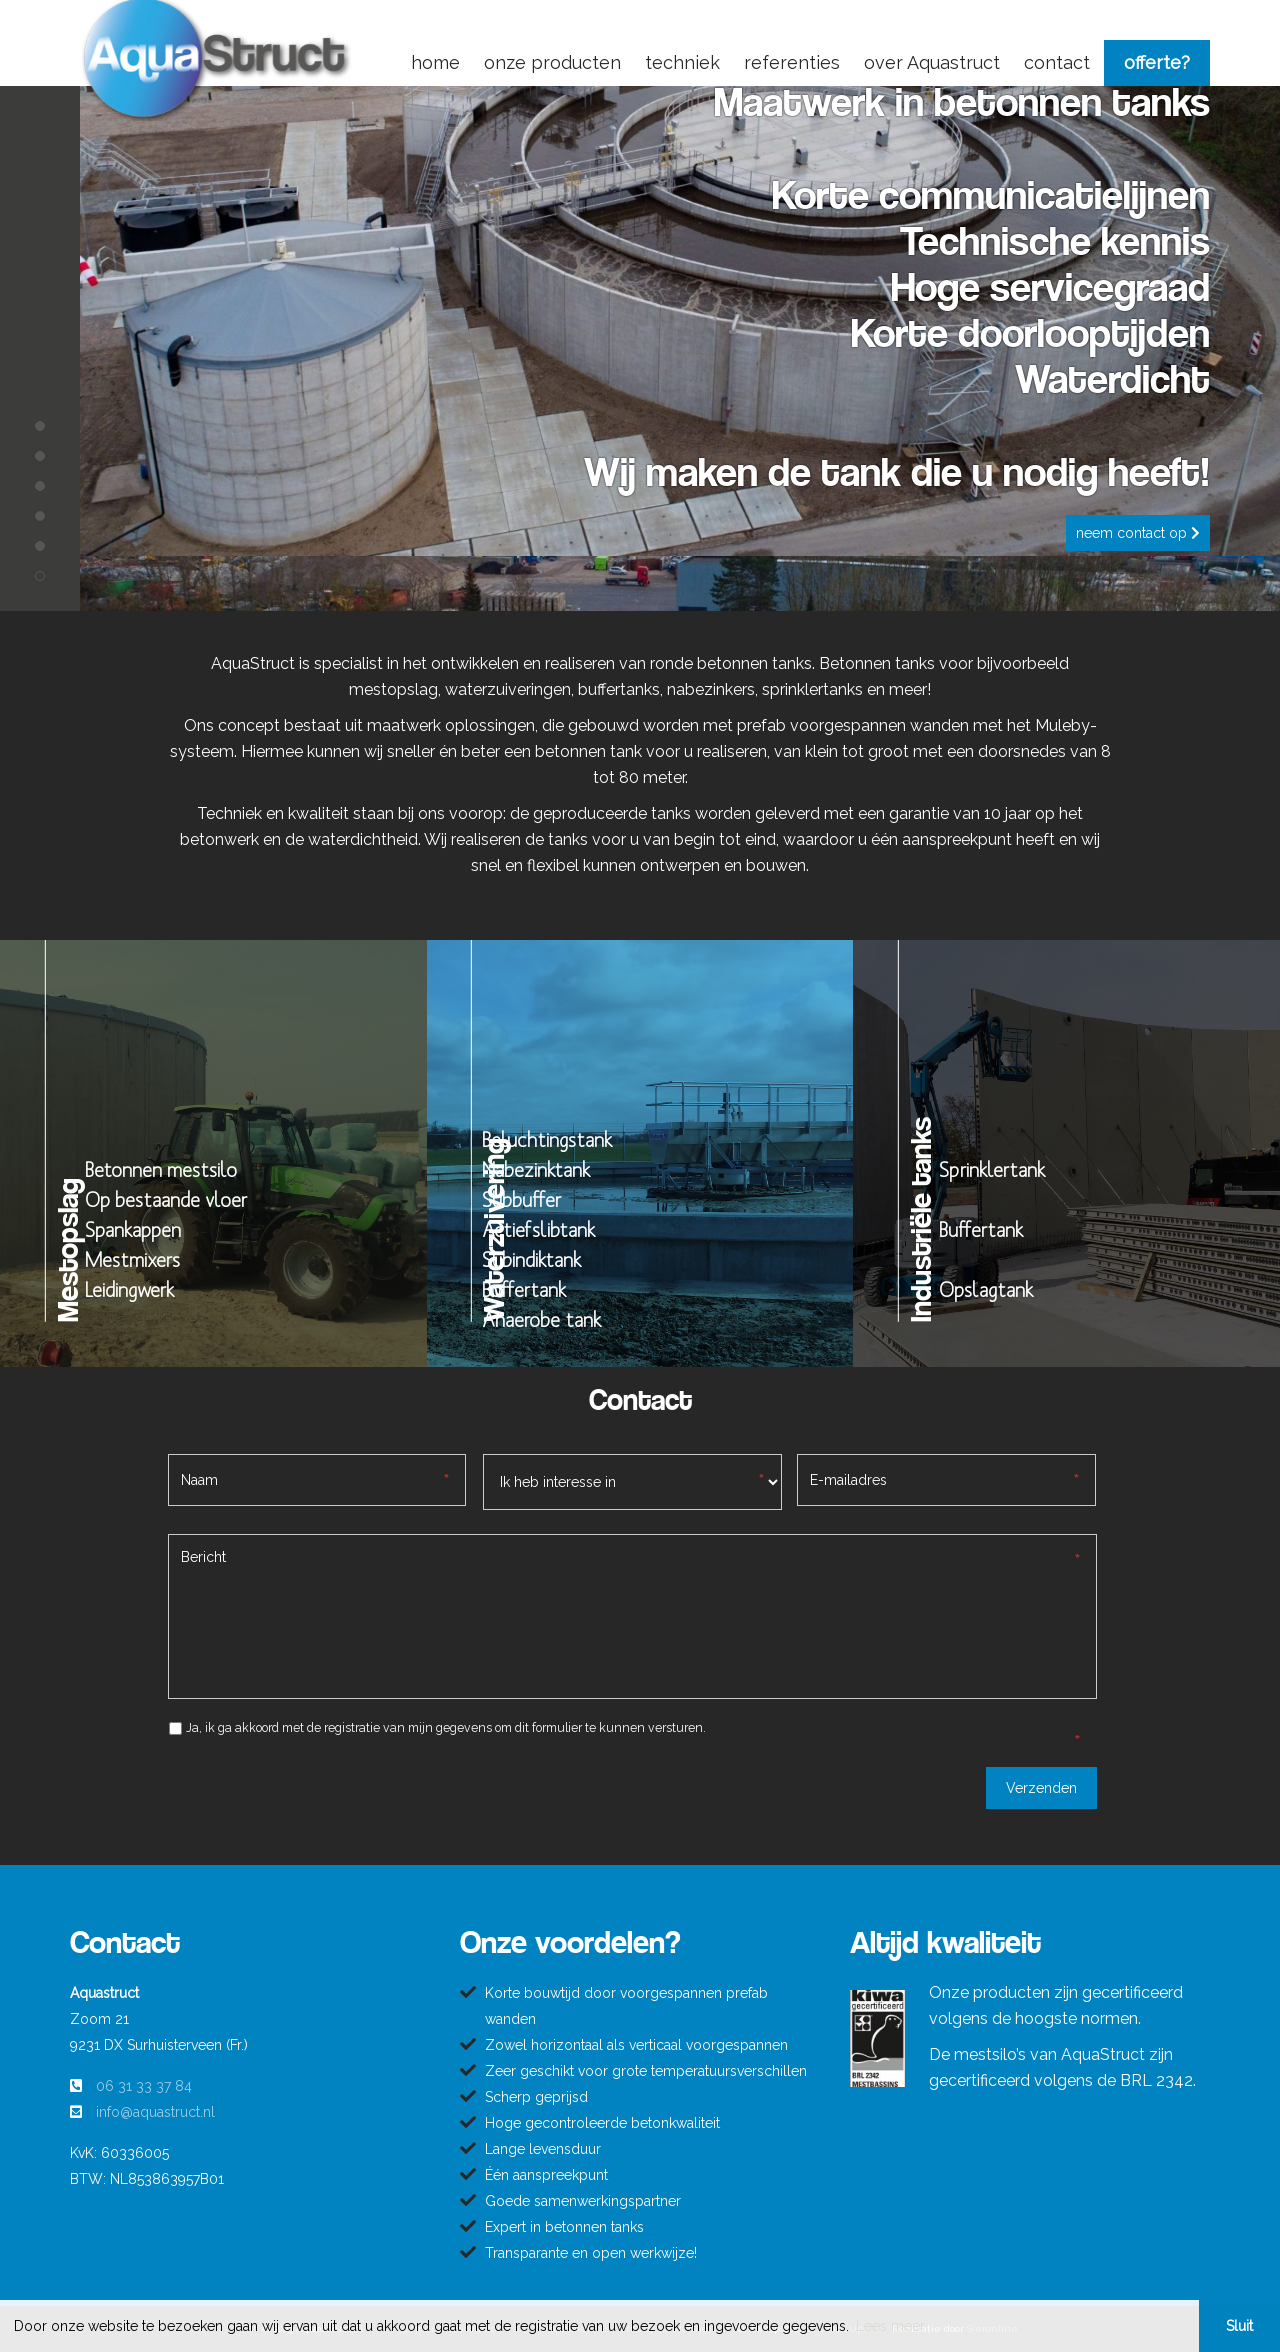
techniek (682, 62)
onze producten (552, 62)
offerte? (1157, 62)
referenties (792, 62)
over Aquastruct (932, 62)
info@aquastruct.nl (155, 2112)
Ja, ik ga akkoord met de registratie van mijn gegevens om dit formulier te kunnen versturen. (446, 1727)
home (435, 62)
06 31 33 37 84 (144, 2086)
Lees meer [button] (890, 2326)
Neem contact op (1138, 533)
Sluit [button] (1239, 2326)
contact (1057, 62)
